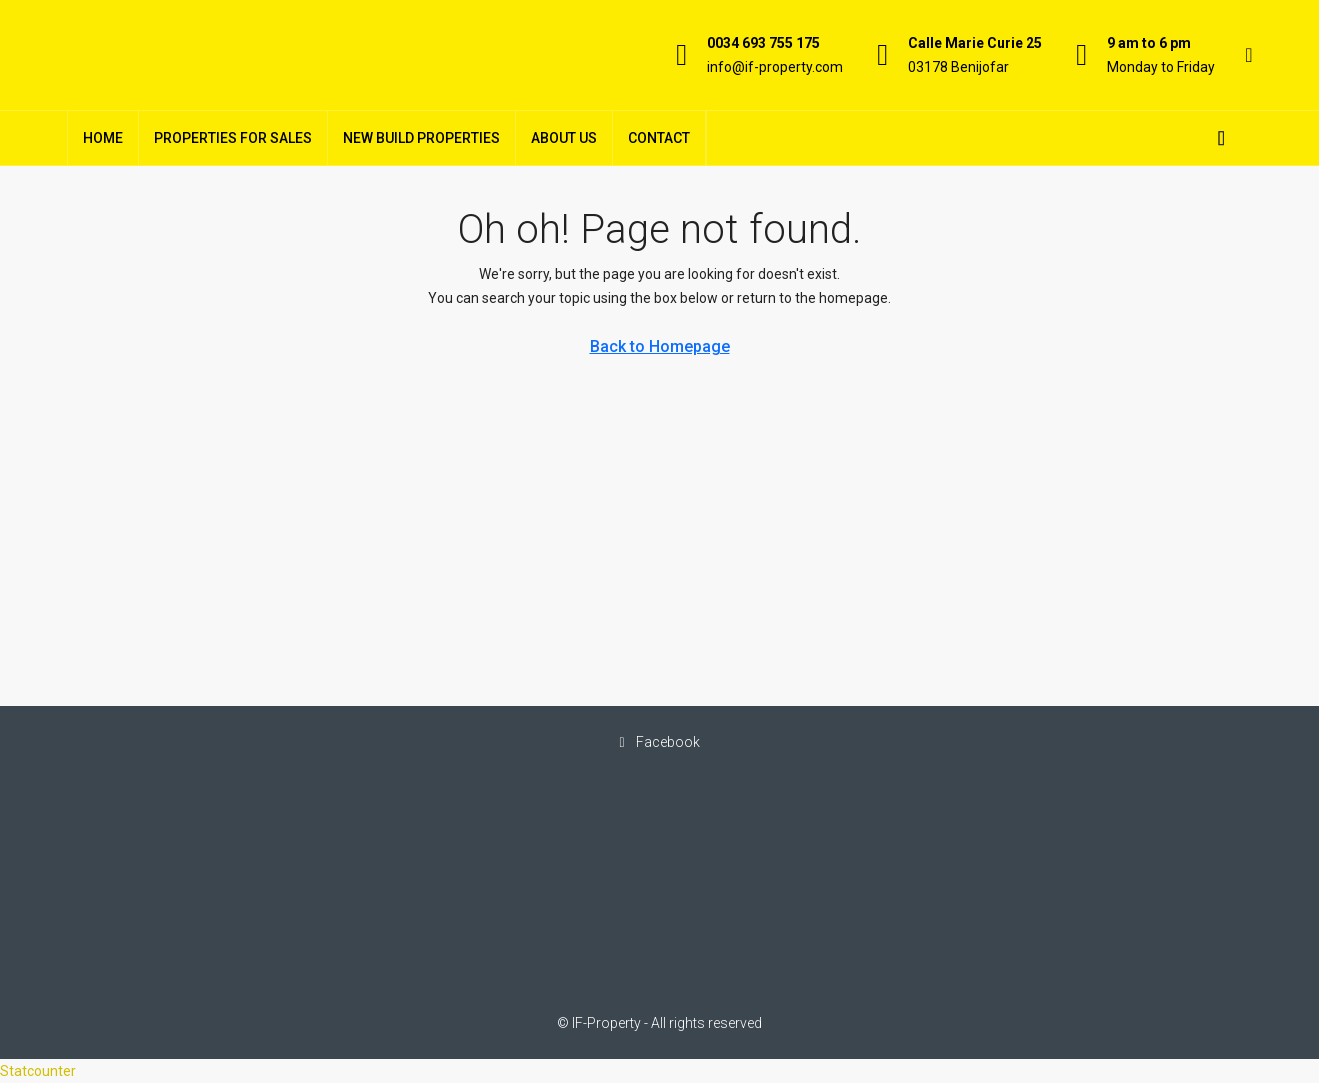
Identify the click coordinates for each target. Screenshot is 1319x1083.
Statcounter (38, 1071)
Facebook (659, 742)
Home (103, 138)
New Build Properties (421, 138)
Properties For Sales (233, 138)
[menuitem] (1222, 138)
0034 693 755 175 (763, 43)
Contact (659, 138)
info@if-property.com (775, 67)
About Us (564, 138)
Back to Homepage (660, 346)
